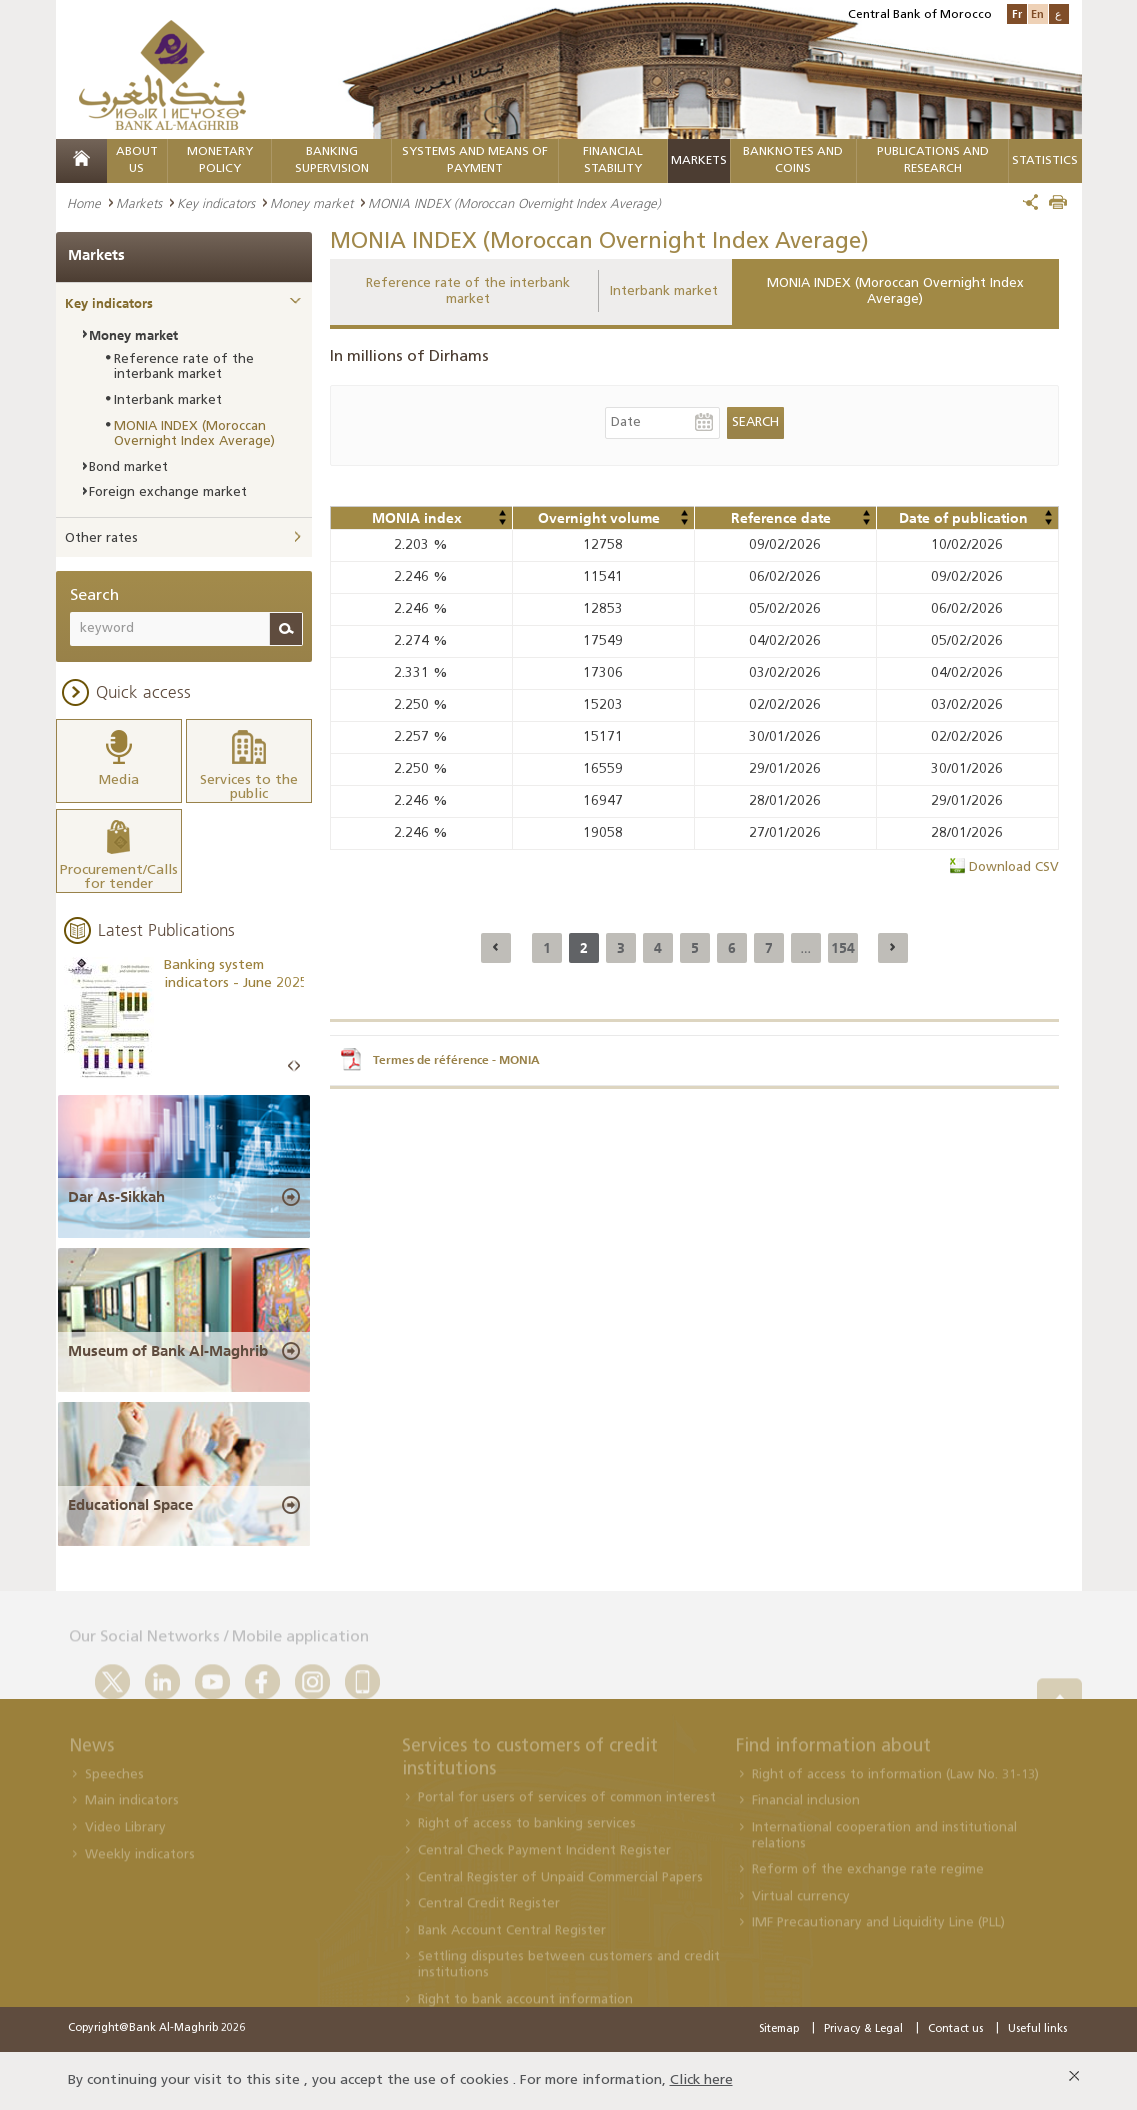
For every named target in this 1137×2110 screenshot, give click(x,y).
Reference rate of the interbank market (468, 291)
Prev (291, 1066)
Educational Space (130, 1505)
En (1037, 13)
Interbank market (664, 291)
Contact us (955, 2029)
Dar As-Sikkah (116, 1197)
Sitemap (779, 2029)
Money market (311, 203)
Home (84, 203)
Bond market (128, 467)
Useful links (1037, 2029)
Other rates (101, 538)
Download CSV (1014, 867)
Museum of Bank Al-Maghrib (168, 1351)
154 (843, 948)
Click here (701, 2080)
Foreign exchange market (168, 492)
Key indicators (216, 203)
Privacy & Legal (863, 2029)
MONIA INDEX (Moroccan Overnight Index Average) (895, 291)
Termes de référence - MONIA (456, 1060)
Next (297, 1066)
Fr (1017, 13)
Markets (699, 161)
